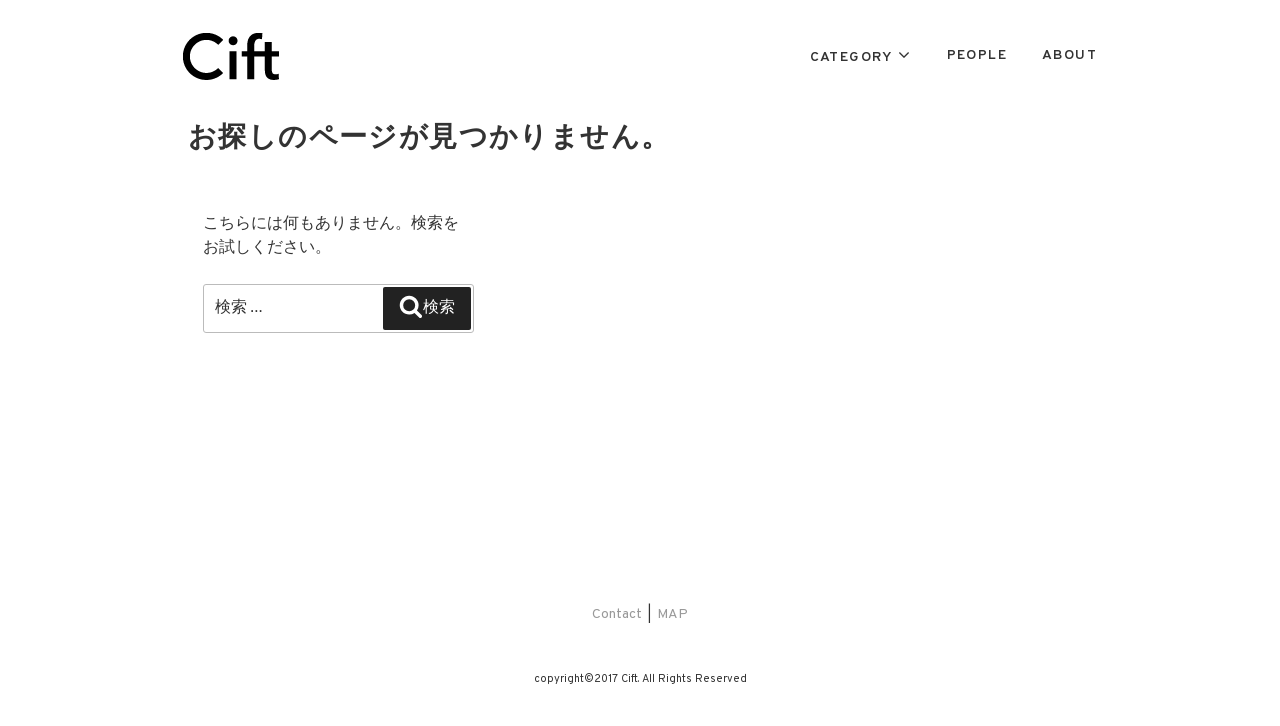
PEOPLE (977, 55)
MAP (672, 614)
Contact (617, 614)
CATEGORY (851, 57)
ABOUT (1069, 55)
